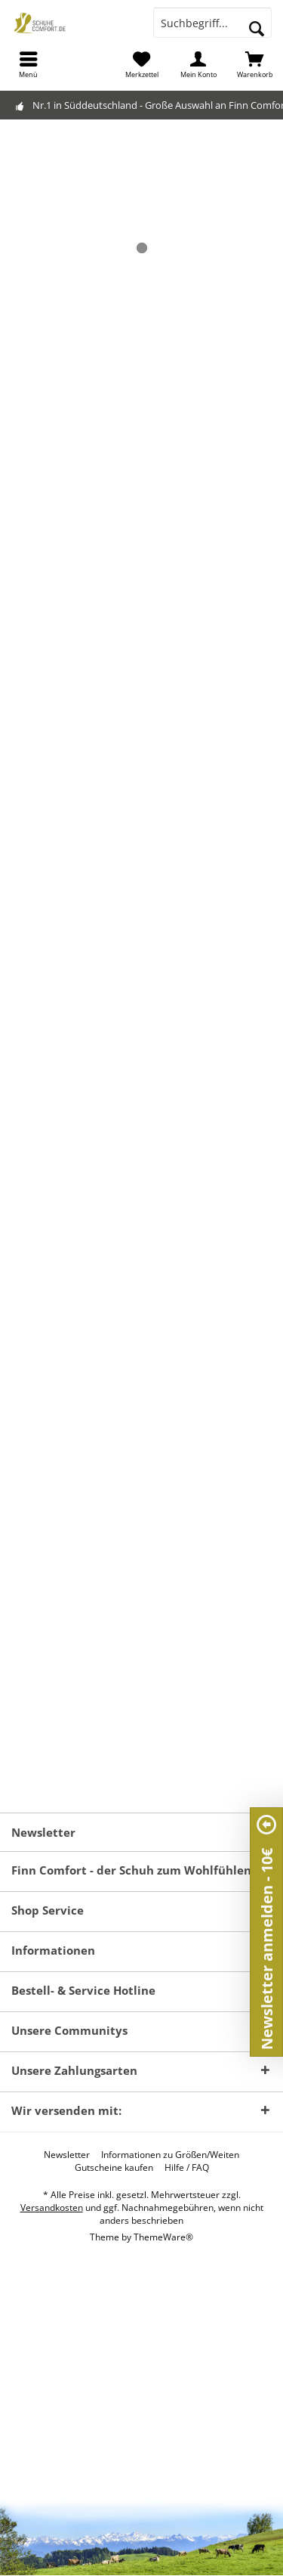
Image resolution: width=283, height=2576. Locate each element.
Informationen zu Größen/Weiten (170, 2155)
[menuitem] (28, 64)
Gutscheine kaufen (114, 2168)
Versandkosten (51, 2207)
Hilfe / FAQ (187, 2168)
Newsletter (67, 2155)
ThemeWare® (163, 2237)
